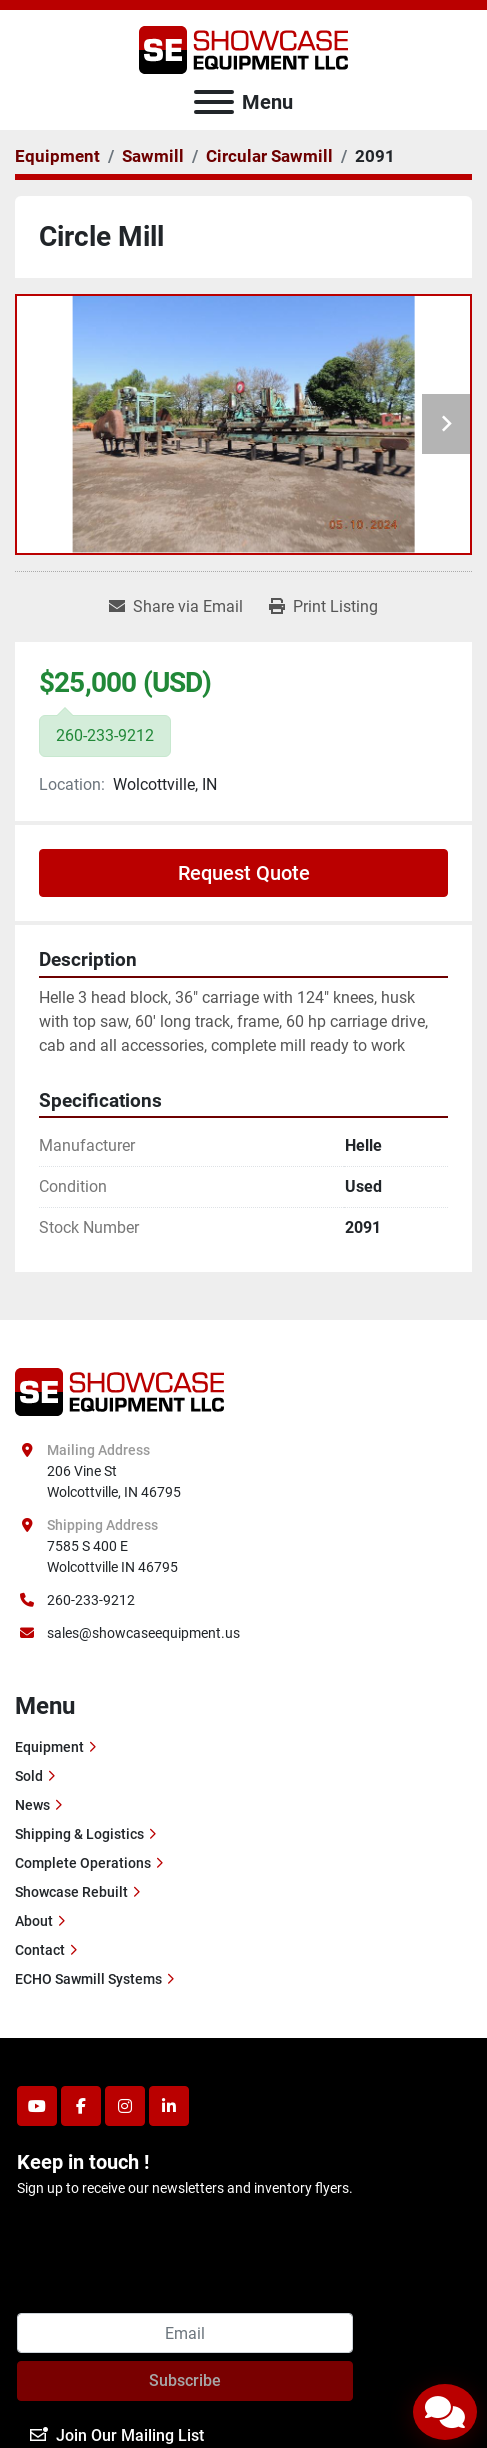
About (34, 1921)
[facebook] (81, 2106)
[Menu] (214, 102)
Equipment (49, 1747)
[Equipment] (57, 156)
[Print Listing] (323, 607)
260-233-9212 (91, 1600)
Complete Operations (83, 1863)
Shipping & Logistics (79, 1834)
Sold (29, 1776)
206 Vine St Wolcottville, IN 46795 (114, 1481)
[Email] (185, 2333)
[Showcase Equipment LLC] (119, 1391)
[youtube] (37, 2106)
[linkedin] (169, 2106)
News (32, 1805)
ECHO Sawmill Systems (88, 1979)
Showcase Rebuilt (71, 1892)
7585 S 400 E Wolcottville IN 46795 (112, 1556)
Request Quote (244, 873)
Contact (40, 1950)
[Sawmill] (153, 156)
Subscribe (185, 2380)
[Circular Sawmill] (269, 156)
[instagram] (125, 2106)
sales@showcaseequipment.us (143, 1633)
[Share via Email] (176, 607)
